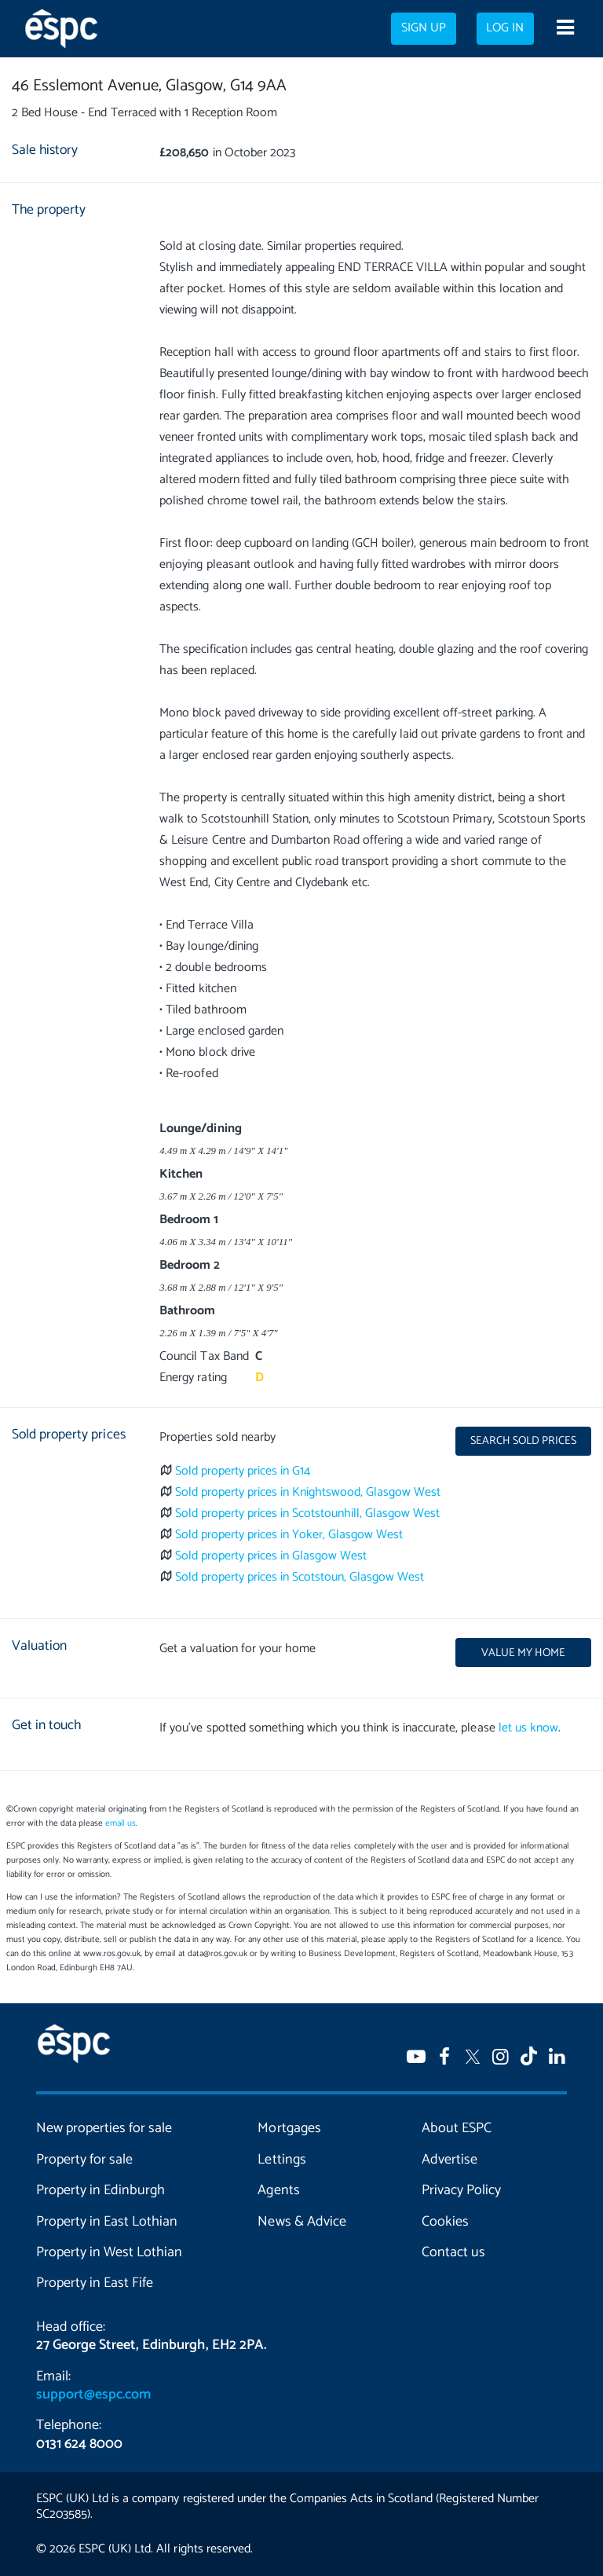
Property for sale (84, 2159)
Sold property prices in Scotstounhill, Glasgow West (307, 1513)
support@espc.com (93, 2394)
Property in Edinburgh (100, 2190)
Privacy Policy (461, 2190)
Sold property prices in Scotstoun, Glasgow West (300, 1577)
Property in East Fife (94, 2283)
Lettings (281, 2159)
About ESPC (457, 2128)
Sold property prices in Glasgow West (271, 1555)
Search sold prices (523, 1440)
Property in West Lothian (109, 2252)
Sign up (423, 28)
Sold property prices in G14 (243, 1471)
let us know (528, 1728)
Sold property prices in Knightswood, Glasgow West (308, 1492)
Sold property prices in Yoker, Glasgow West (289, 1534)
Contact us (453, 2252)
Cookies (445, 2221)
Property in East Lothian (106, 2221)
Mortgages (289, 2128)
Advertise (449, 2159)
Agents (278, 2190)
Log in (505, 28)
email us (120, 1823)
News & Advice (301, 2221)
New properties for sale (104, 2128)
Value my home (523, 1652)
